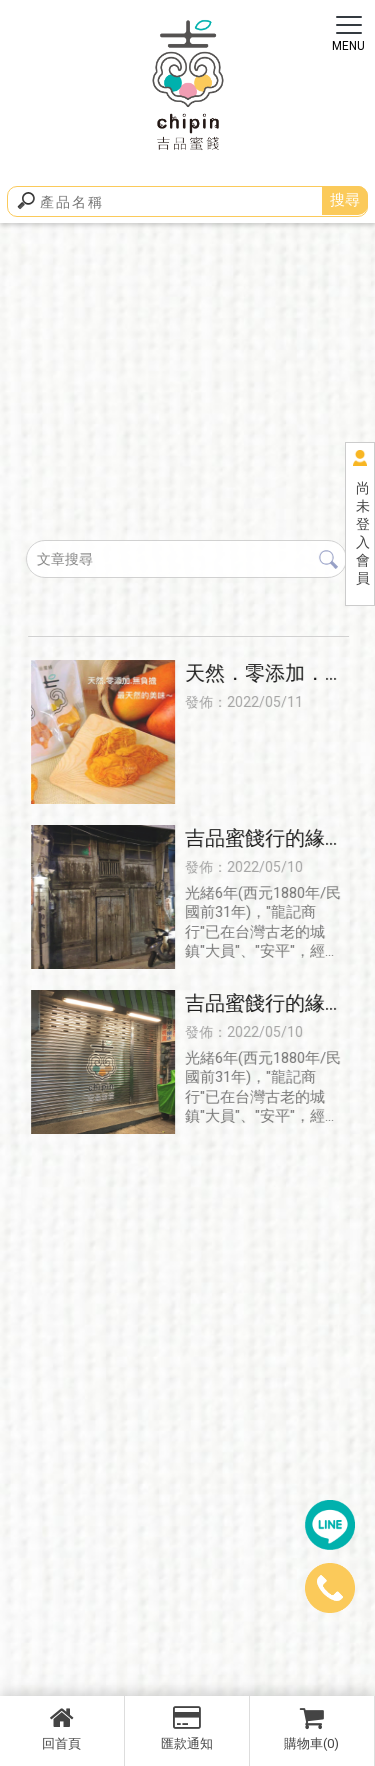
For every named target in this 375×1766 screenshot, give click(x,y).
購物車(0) (312, 1728)
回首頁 (62, 1728)
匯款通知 (187, 1728)
